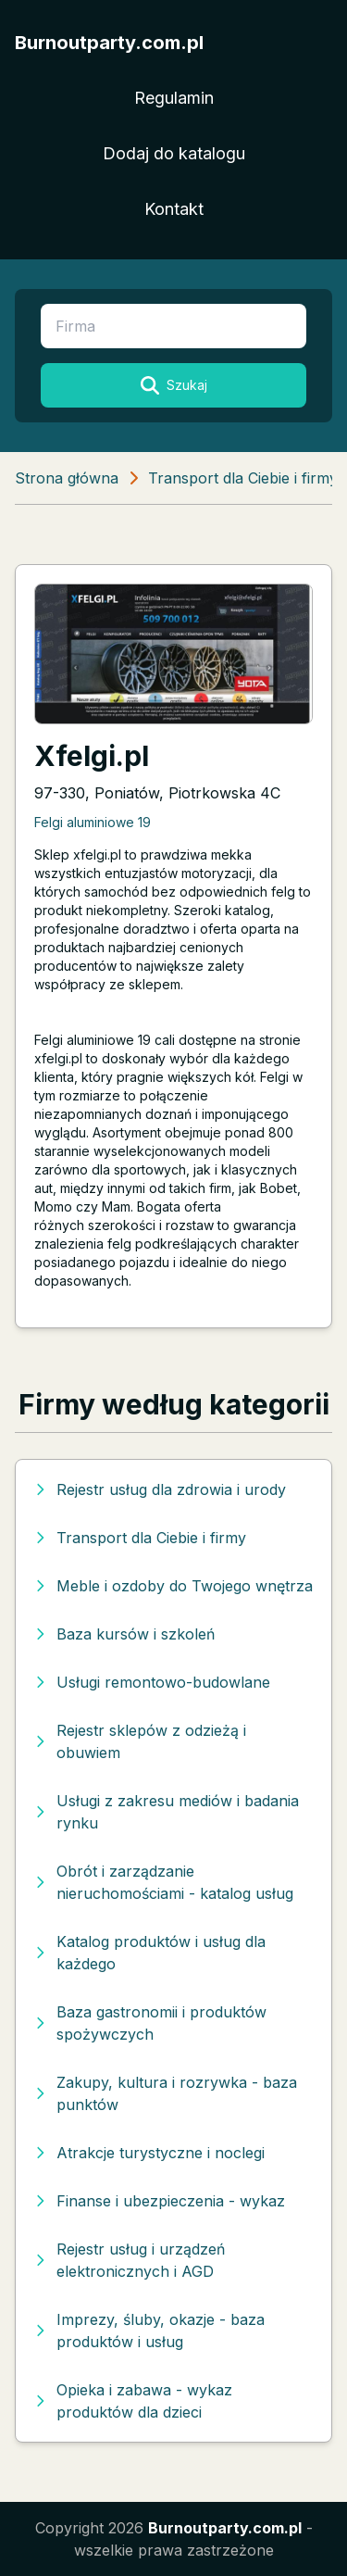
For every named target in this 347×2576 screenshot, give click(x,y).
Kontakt (174, 209)
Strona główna (66, 478)
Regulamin (174, 97)
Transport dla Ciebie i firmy (243, 478)
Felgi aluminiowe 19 (92, 822)
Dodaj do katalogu (174, 153)
